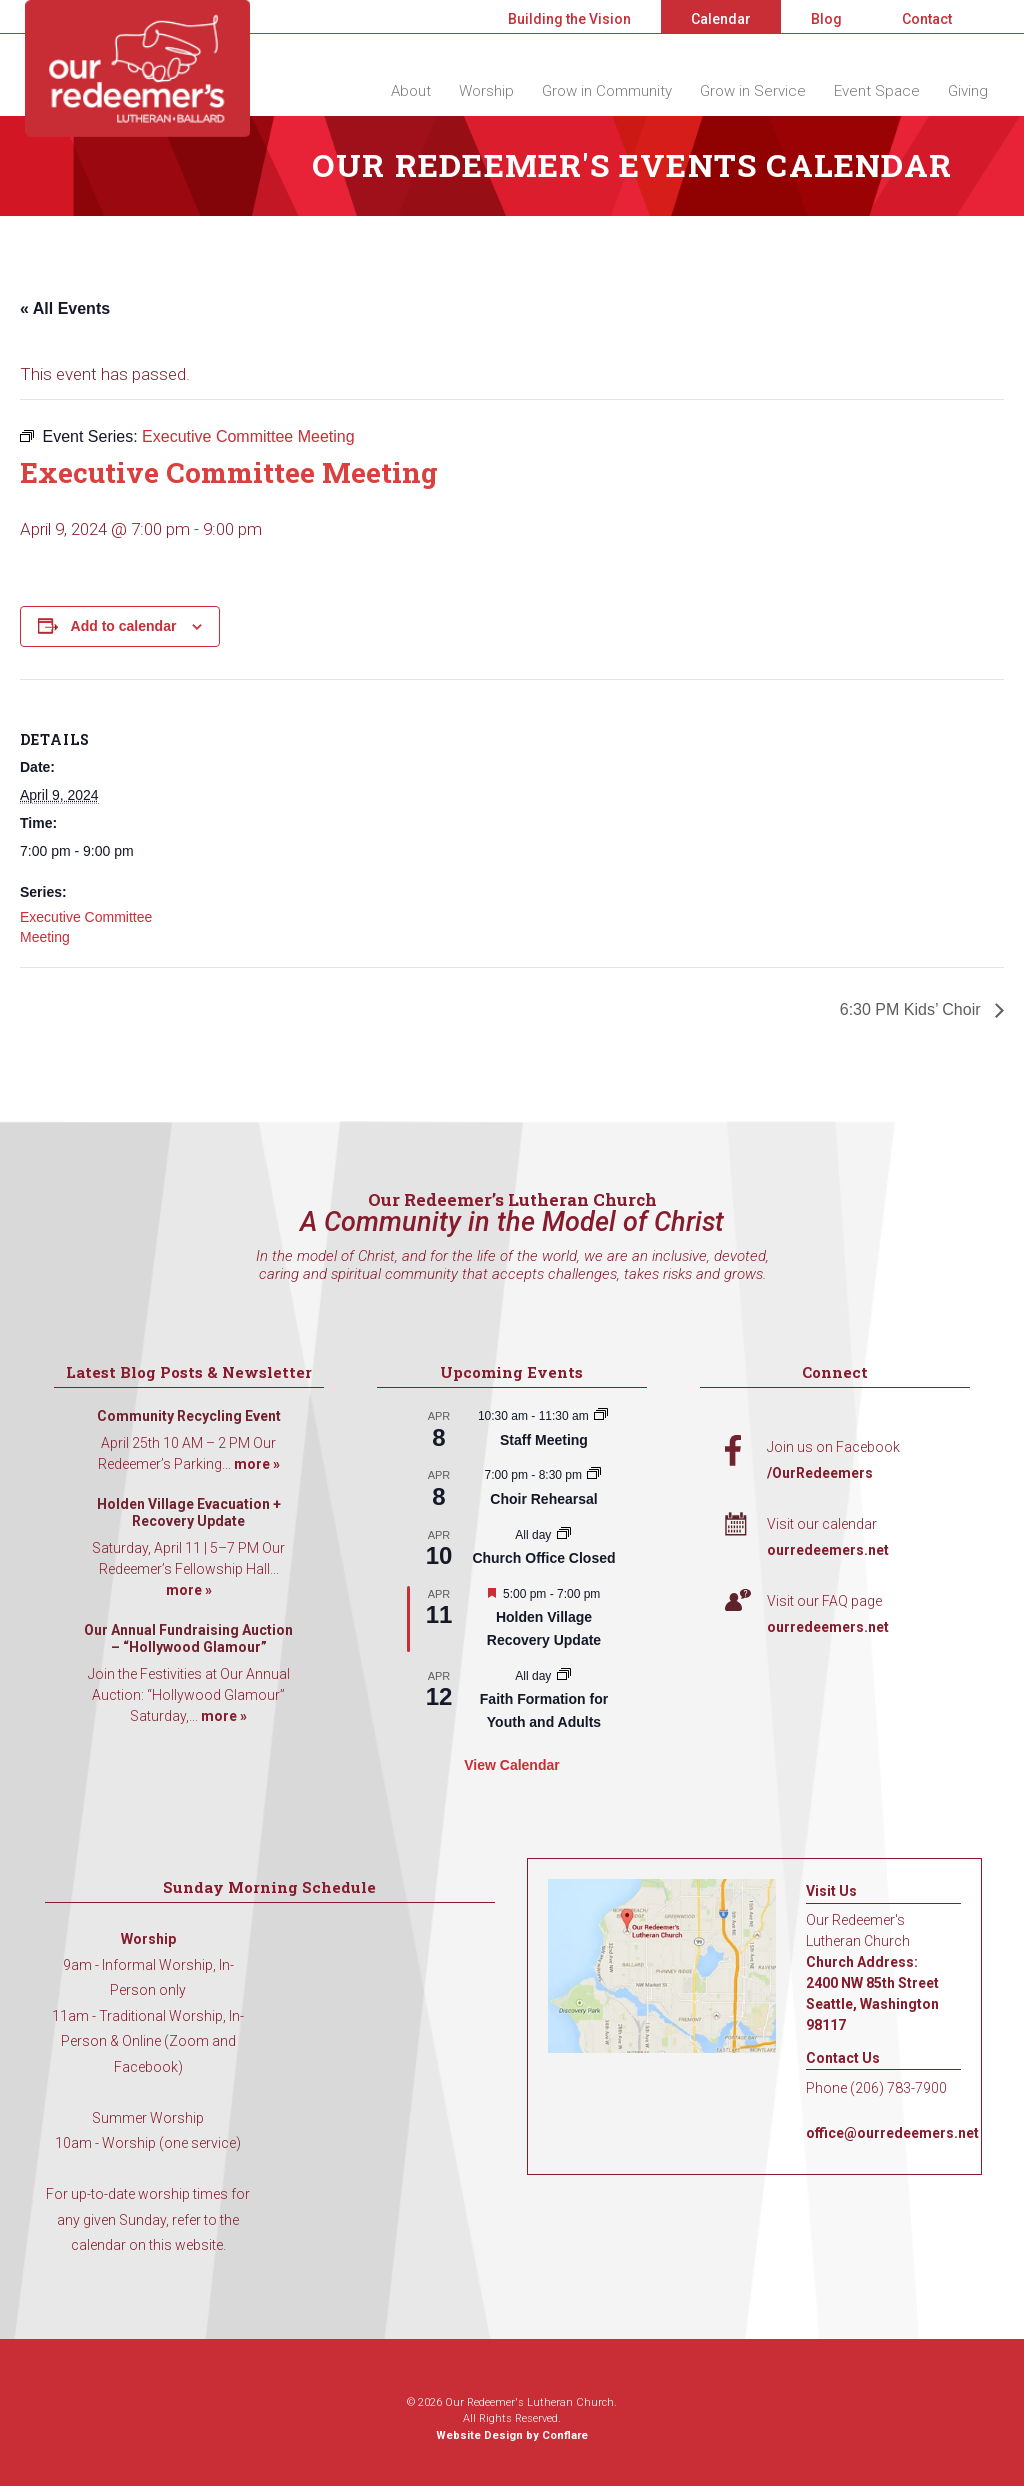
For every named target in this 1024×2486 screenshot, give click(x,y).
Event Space (877, 91)
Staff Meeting (544, 1440)
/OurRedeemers (820, 1473)
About (411, 91)
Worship (486, 91)
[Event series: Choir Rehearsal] (594, 1475)
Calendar (721, 19)
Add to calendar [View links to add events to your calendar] (124, 626)
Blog (826, 19)
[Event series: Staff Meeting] (601, 1416)
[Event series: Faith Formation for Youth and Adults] (564, 1676)
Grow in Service (753, 91)
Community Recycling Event (189, 1416)
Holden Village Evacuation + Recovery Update (189, 1513)
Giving (968, 91)
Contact (927, 19)
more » (257, 1464)
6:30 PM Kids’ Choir (912, 1009)
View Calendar (511, 1765)
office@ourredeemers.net (892, 2133)
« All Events (65, 308)
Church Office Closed (543, 1558)
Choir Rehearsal (543, 1499)
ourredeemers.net (828, 1550)
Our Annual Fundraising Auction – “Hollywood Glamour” (188, 1639)
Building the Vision (569, 19)
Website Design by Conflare (512, 2435)
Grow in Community (607, 91)
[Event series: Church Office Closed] (564, 1535)
